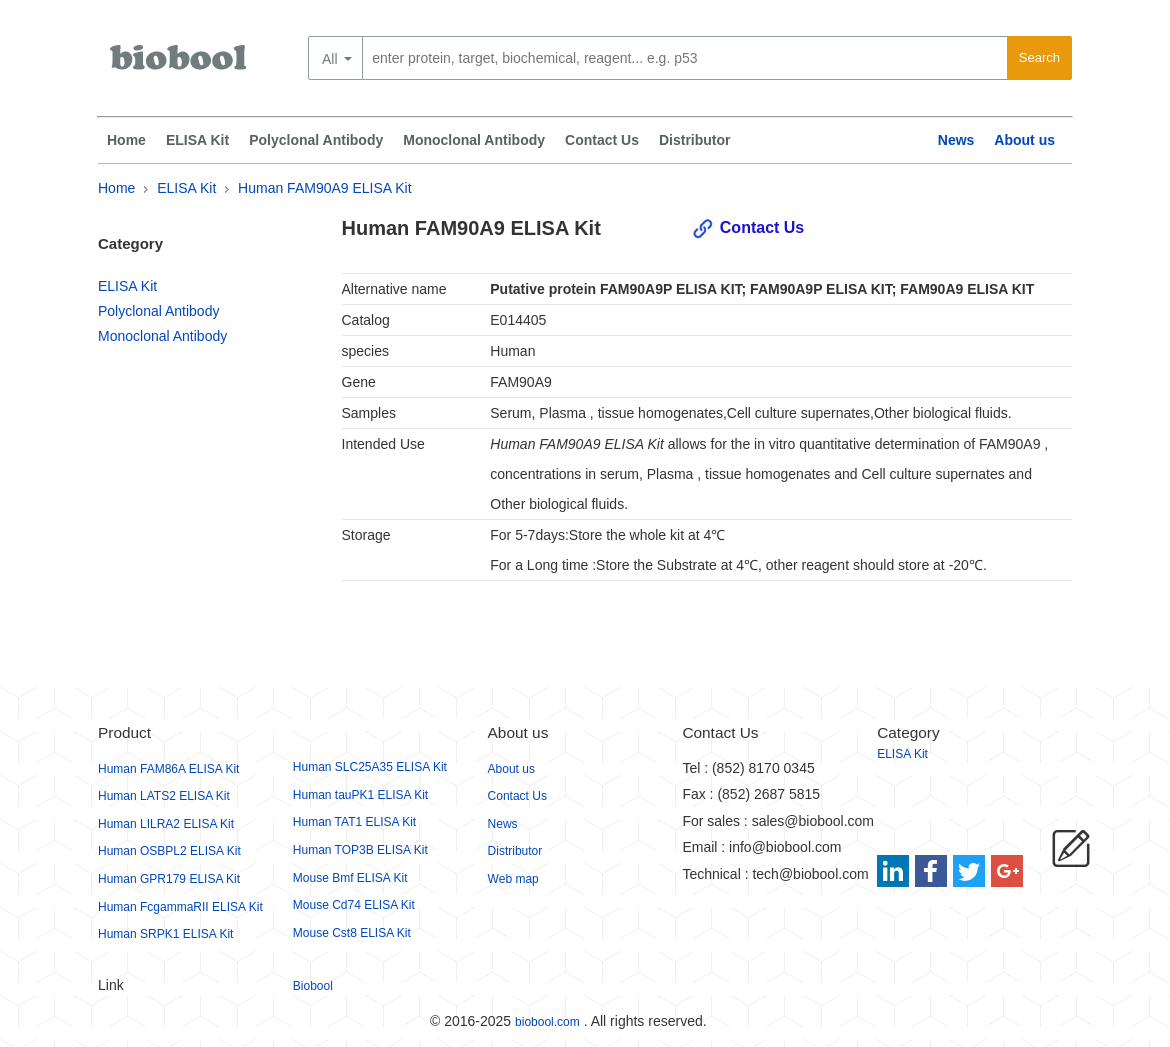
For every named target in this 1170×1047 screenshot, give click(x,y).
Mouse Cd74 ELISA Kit (354, 905)
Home (126, 140)
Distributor (695, 140)
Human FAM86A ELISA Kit (168, 769)
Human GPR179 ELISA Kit (169, 879)
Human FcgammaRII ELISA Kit (180, 907)
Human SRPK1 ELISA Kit (165, 934)
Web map (513, 879)
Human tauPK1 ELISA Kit (360, 795)
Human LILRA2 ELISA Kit (166, 824)
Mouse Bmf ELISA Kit (350, 878)
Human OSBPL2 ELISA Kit (169, 851)
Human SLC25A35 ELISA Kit (370, 767)
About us (1024, 140)
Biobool (313, 986)
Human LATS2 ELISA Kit (164, 796)
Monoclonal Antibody (474, 140)
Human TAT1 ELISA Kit (354, 822)
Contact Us (602, 140)
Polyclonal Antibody (316, 140)
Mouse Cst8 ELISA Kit (352, 933)
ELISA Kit (197, 140)
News (956, 140)
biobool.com (547, 1022)
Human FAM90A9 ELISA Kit (325, 188)
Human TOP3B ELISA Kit (360, 850)
